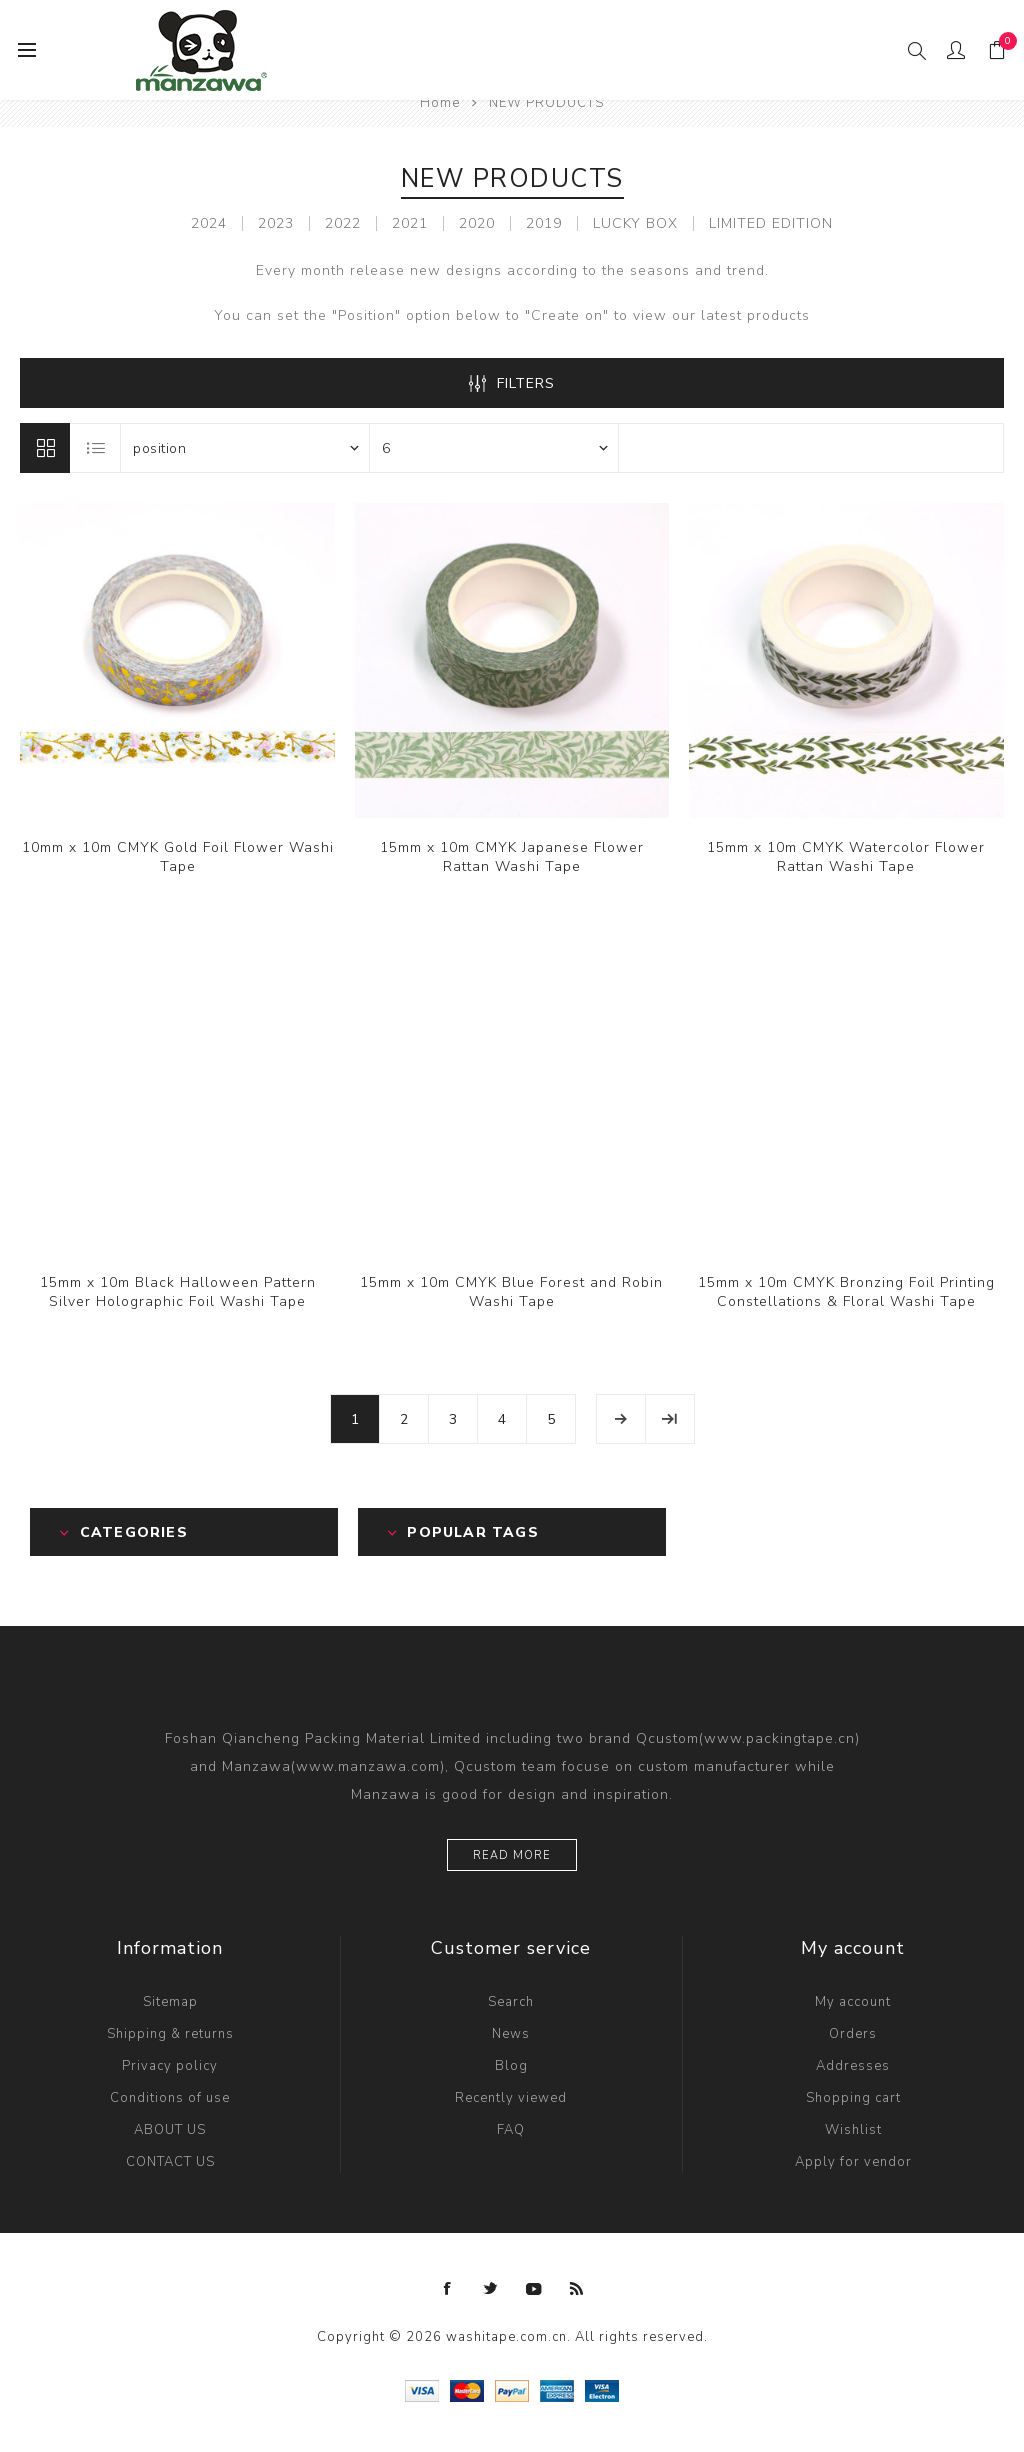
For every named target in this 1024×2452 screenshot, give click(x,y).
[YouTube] (534, 2289)
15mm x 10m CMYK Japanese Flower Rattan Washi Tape (512, 857)
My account (853, 2002)
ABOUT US (170, 2130)
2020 (477, 223)
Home (440, 103)
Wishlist (853, 2130)
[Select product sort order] (245, 448)
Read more (512, 1855)
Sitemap (170, 2002)
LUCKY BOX (635, 223)
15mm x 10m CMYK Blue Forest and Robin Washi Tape (511, 1292)
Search (511, 2002)
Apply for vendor (853, 2162)
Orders (853, 2034)
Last (670, 1419)
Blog (511, 2066)
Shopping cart (853, 2098)
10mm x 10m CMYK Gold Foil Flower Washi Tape (178, 857)
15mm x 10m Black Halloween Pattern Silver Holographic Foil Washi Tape (178, 1292)
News (511, 2034)
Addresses (853, 2066)
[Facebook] (448, 2289)
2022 (343, 223)
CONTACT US (170, 2162)
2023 (276, 223)
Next (621, 1419)
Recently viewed (511, 2098)
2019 (544, 223)
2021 (410, 223)
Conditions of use (170, 2098)
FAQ (511, 2130)
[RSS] (577, 2289)
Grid (45, 448)
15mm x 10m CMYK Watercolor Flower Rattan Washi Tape (846, 857)
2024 (209, 223)
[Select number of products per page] (494, 448)
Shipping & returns (170, 2034)
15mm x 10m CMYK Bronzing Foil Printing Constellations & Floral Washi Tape (846, 1292)
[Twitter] (491, 2289)
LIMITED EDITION (771, 223)
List (96, 448)
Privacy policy (170, 2066)
